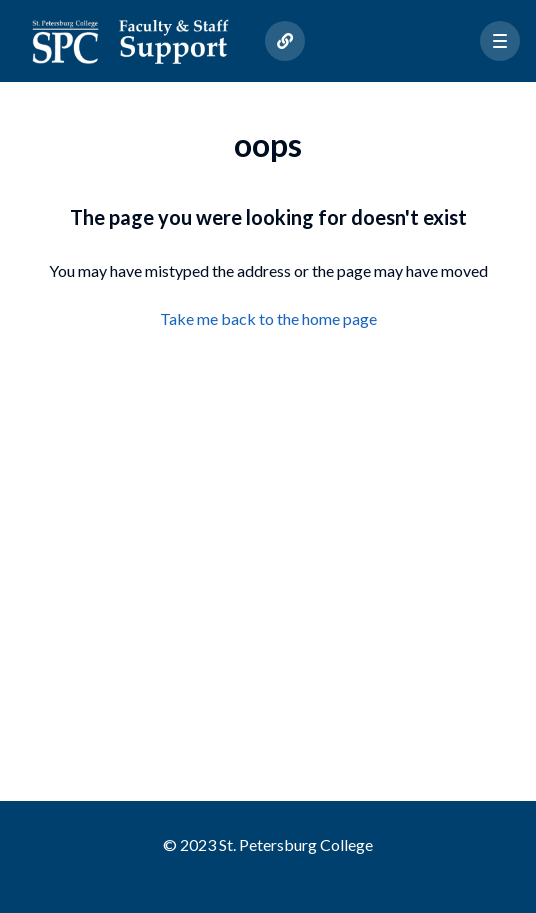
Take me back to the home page (268, 318)
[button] (500, 41)
